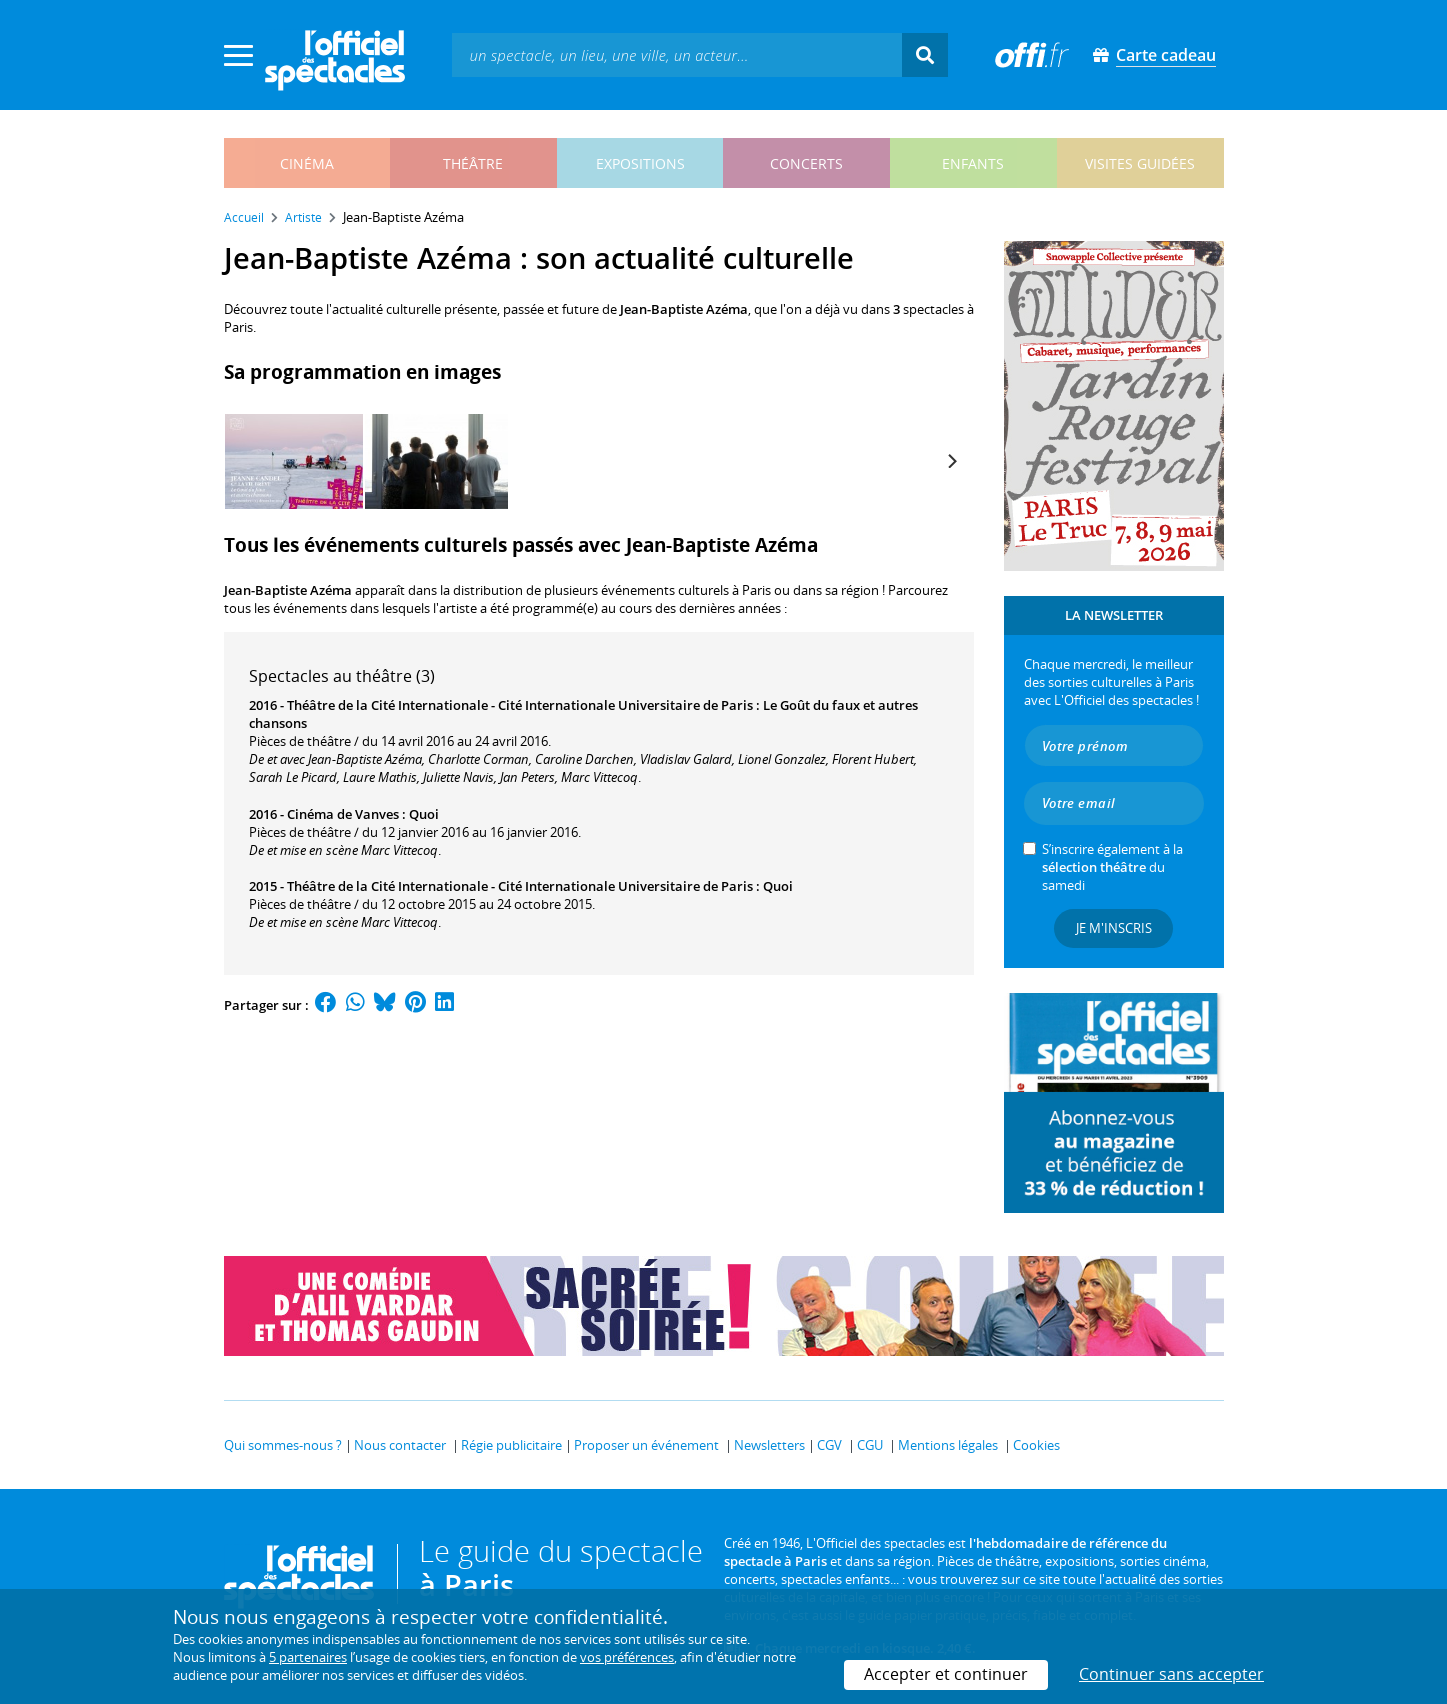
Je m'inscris (1114, 928)
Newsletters (769, 1445)
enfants (973, 163)
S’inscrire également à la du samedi (1112, 867)
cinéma (307, 163)
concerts (806, 163)
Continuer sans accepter (1171, 1674)
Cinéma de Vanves (343, 814)
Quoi (424, 814)
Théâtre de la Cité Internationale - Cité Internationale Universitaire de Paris (520, 705)
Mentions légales (948, 1445)
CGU (870, 1445)
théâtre (473, 163)
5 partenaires (308, 1657)
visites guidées (1140, 163)
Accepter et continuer (946, 1674)
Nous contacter (400, 1445)
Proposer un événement (646, 1445)
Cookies (1036, 1445)
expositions (640, 163)
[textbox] (677, 54)
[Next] (952, 461)
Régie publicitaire (511, 1445)
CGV (829, 1445)
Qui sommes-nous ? (283, 1445)
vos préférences (627, 1657)
